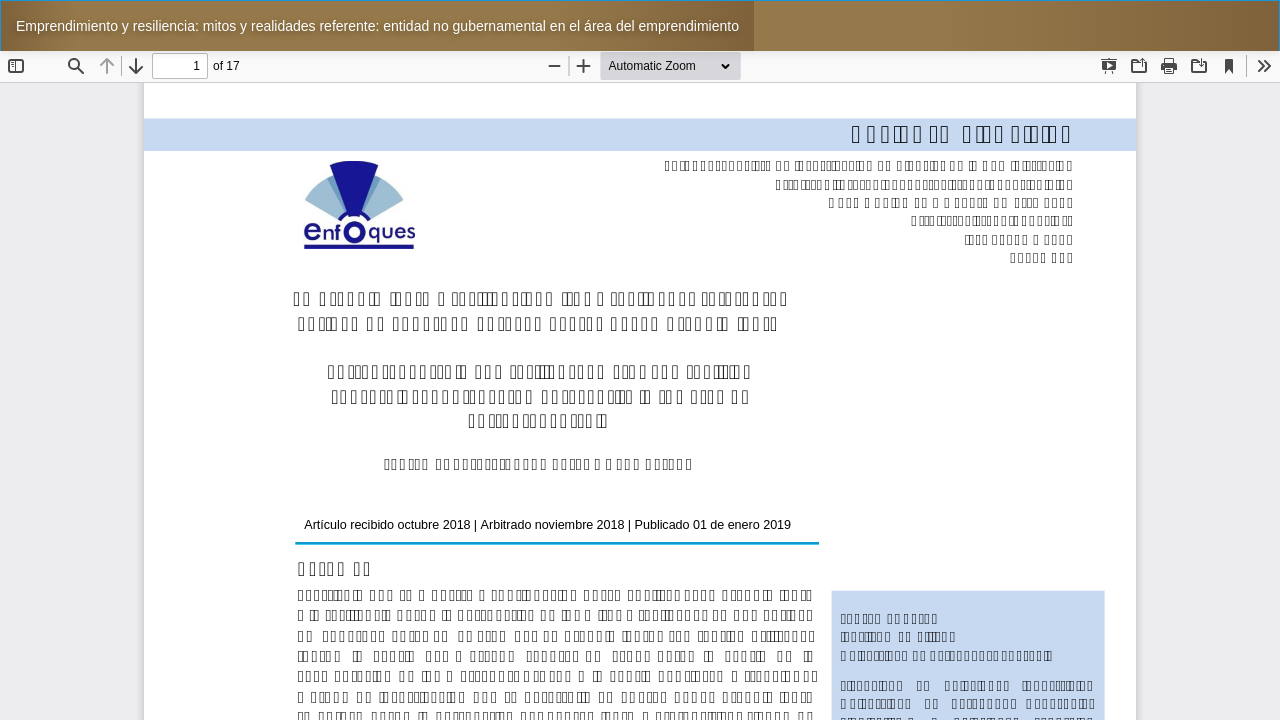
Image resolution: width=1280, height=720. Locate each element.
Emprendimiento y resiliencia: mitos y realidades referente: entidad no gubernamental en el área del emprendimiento (377, 26)
